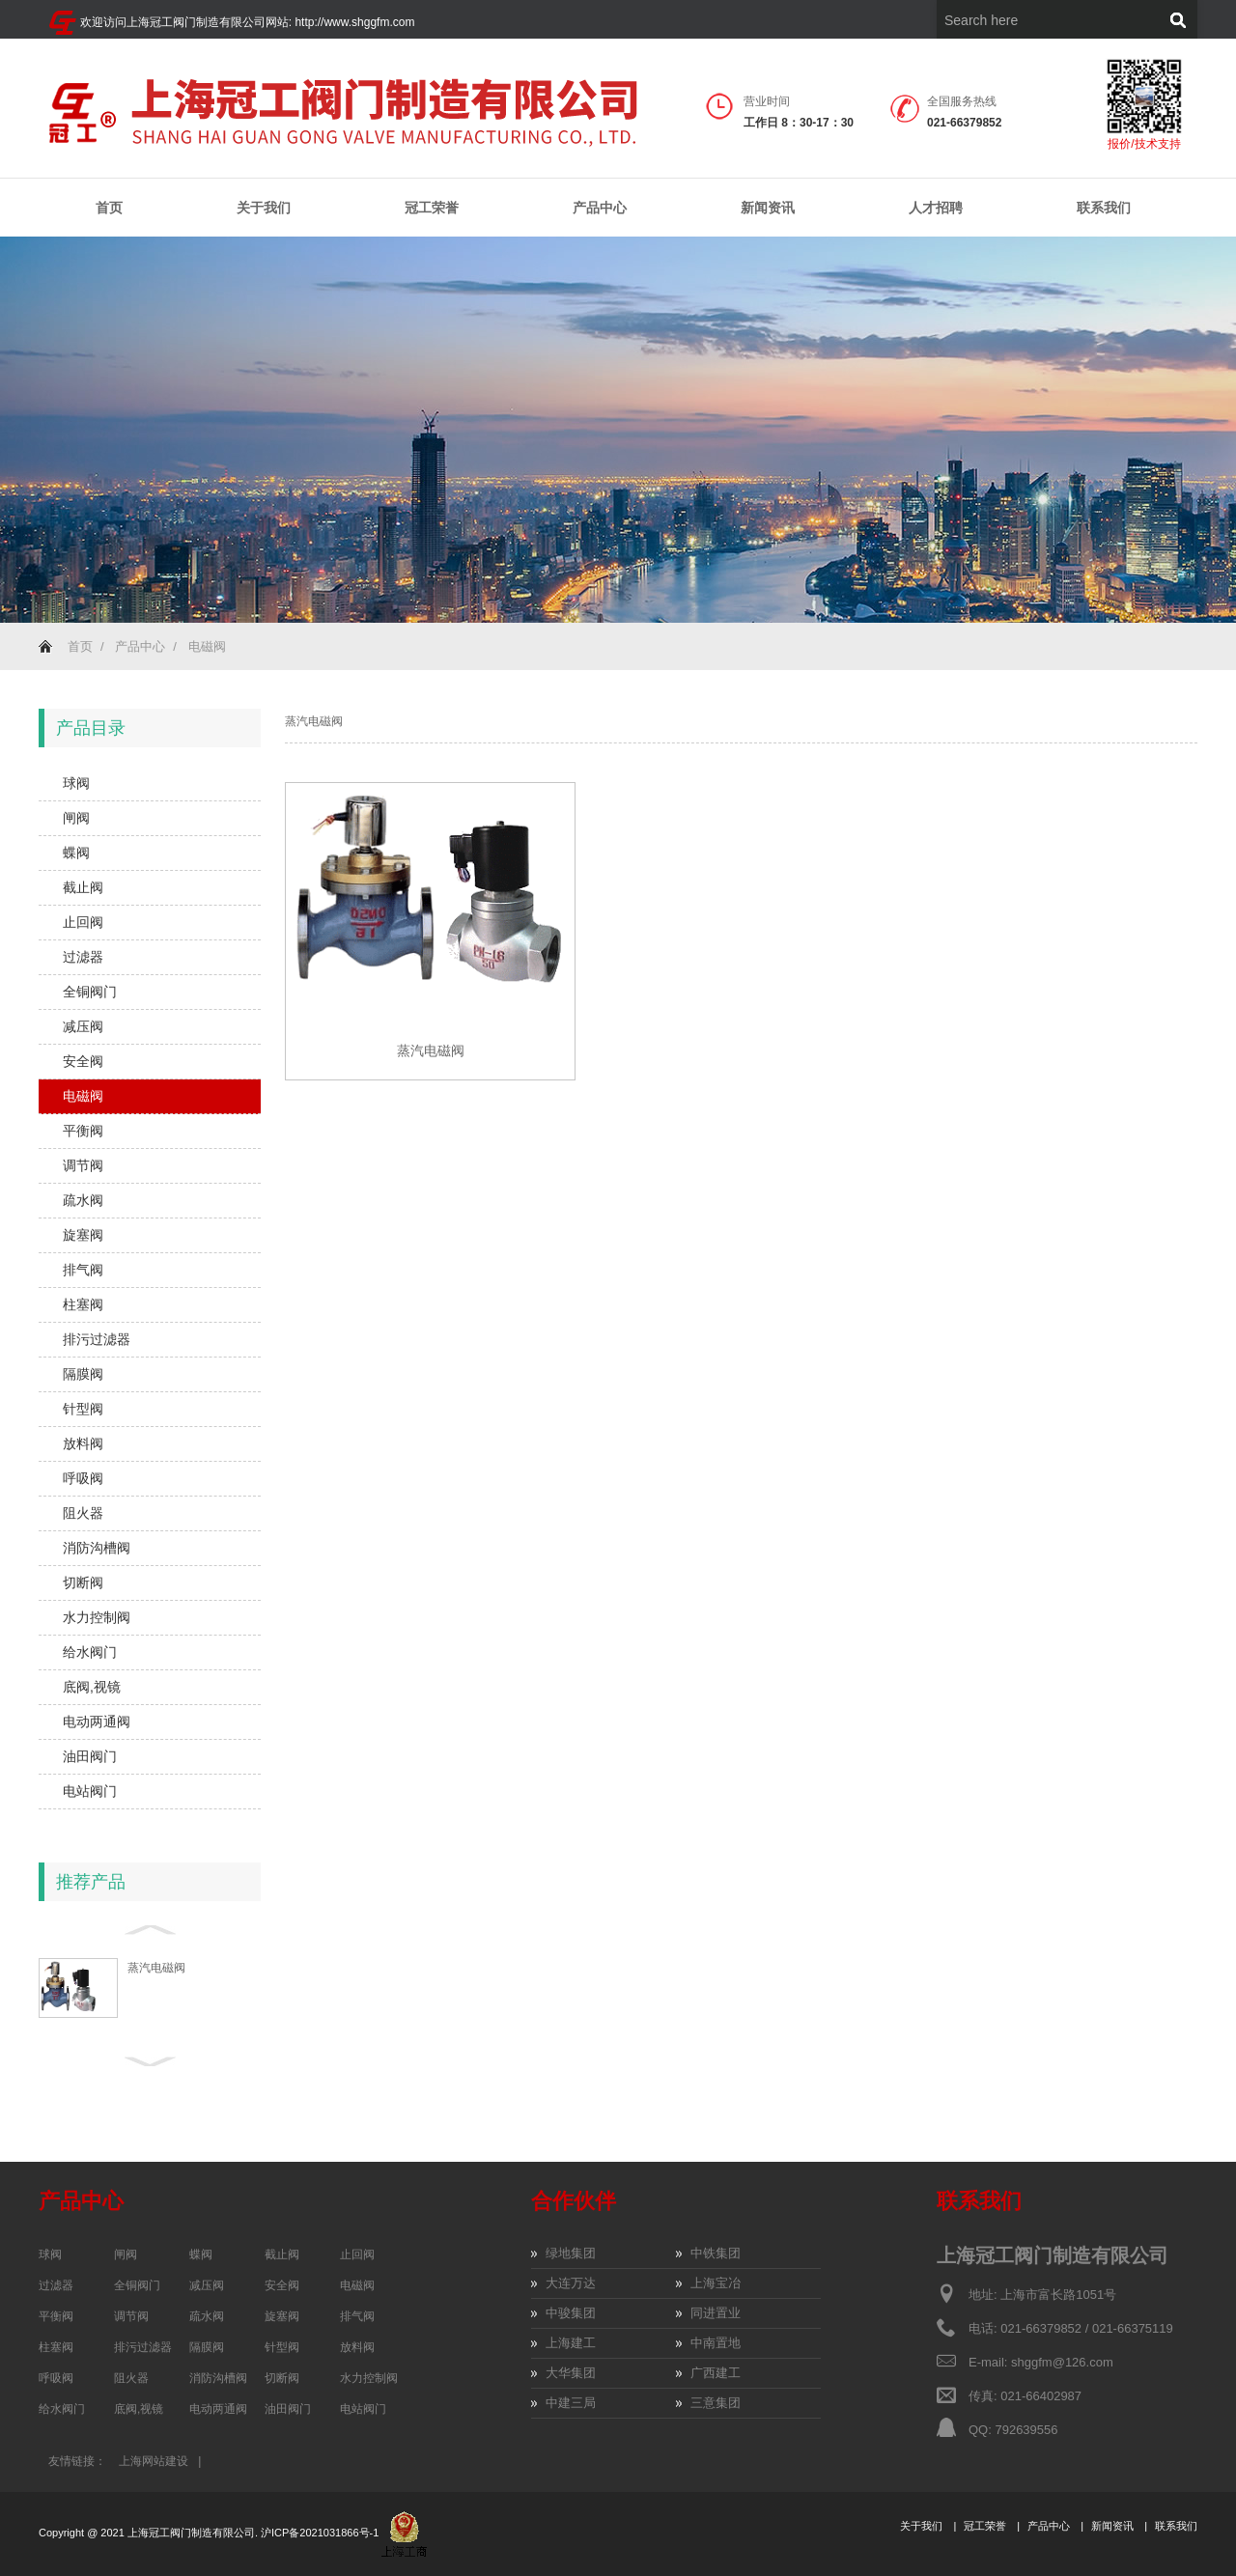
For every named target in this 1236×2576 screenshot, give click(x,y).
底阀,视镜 (92, 1686)
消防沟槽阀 (96, 1547)
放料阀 (83, 1443)
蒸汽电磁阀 (156, 1967)
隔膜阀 (83, 1374)
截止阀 (83, 887)
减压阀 (83, 1026)
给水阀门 (90, 1652)
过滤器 (83, 957)
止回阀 (83, 922)
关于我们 (264, 208)
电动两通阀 (96, 1721)
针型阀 (83, 1408)
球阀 (76, 783)
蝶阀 (76, 852)
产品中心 (600, 208)
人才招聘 (936, 207)
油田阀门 (90, 1756)
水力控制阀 (96, 1617)
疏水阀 (83, 1200)
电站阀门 (90, 1791)
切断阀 (83, 1582)
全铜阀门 (90, 991)
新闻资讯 (768, 208)
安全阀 (83, 1061)
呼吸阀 (83, 1478)
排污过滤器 (96, 1339)
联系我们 (1104, 207)
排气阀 (83, 1269)
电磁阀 (207, 646)
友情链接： (77, 2461)
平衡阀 (83, 1130)
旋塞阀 (83, 1235)
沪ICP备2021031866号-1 (321, 2532)
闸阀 (76, 818)
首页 (109, 207)
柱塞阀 (83, 1304)
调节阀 (83, 1165)
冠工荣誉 (432, 208)
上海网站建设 (153, 2461)
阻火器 (83, 1513)
